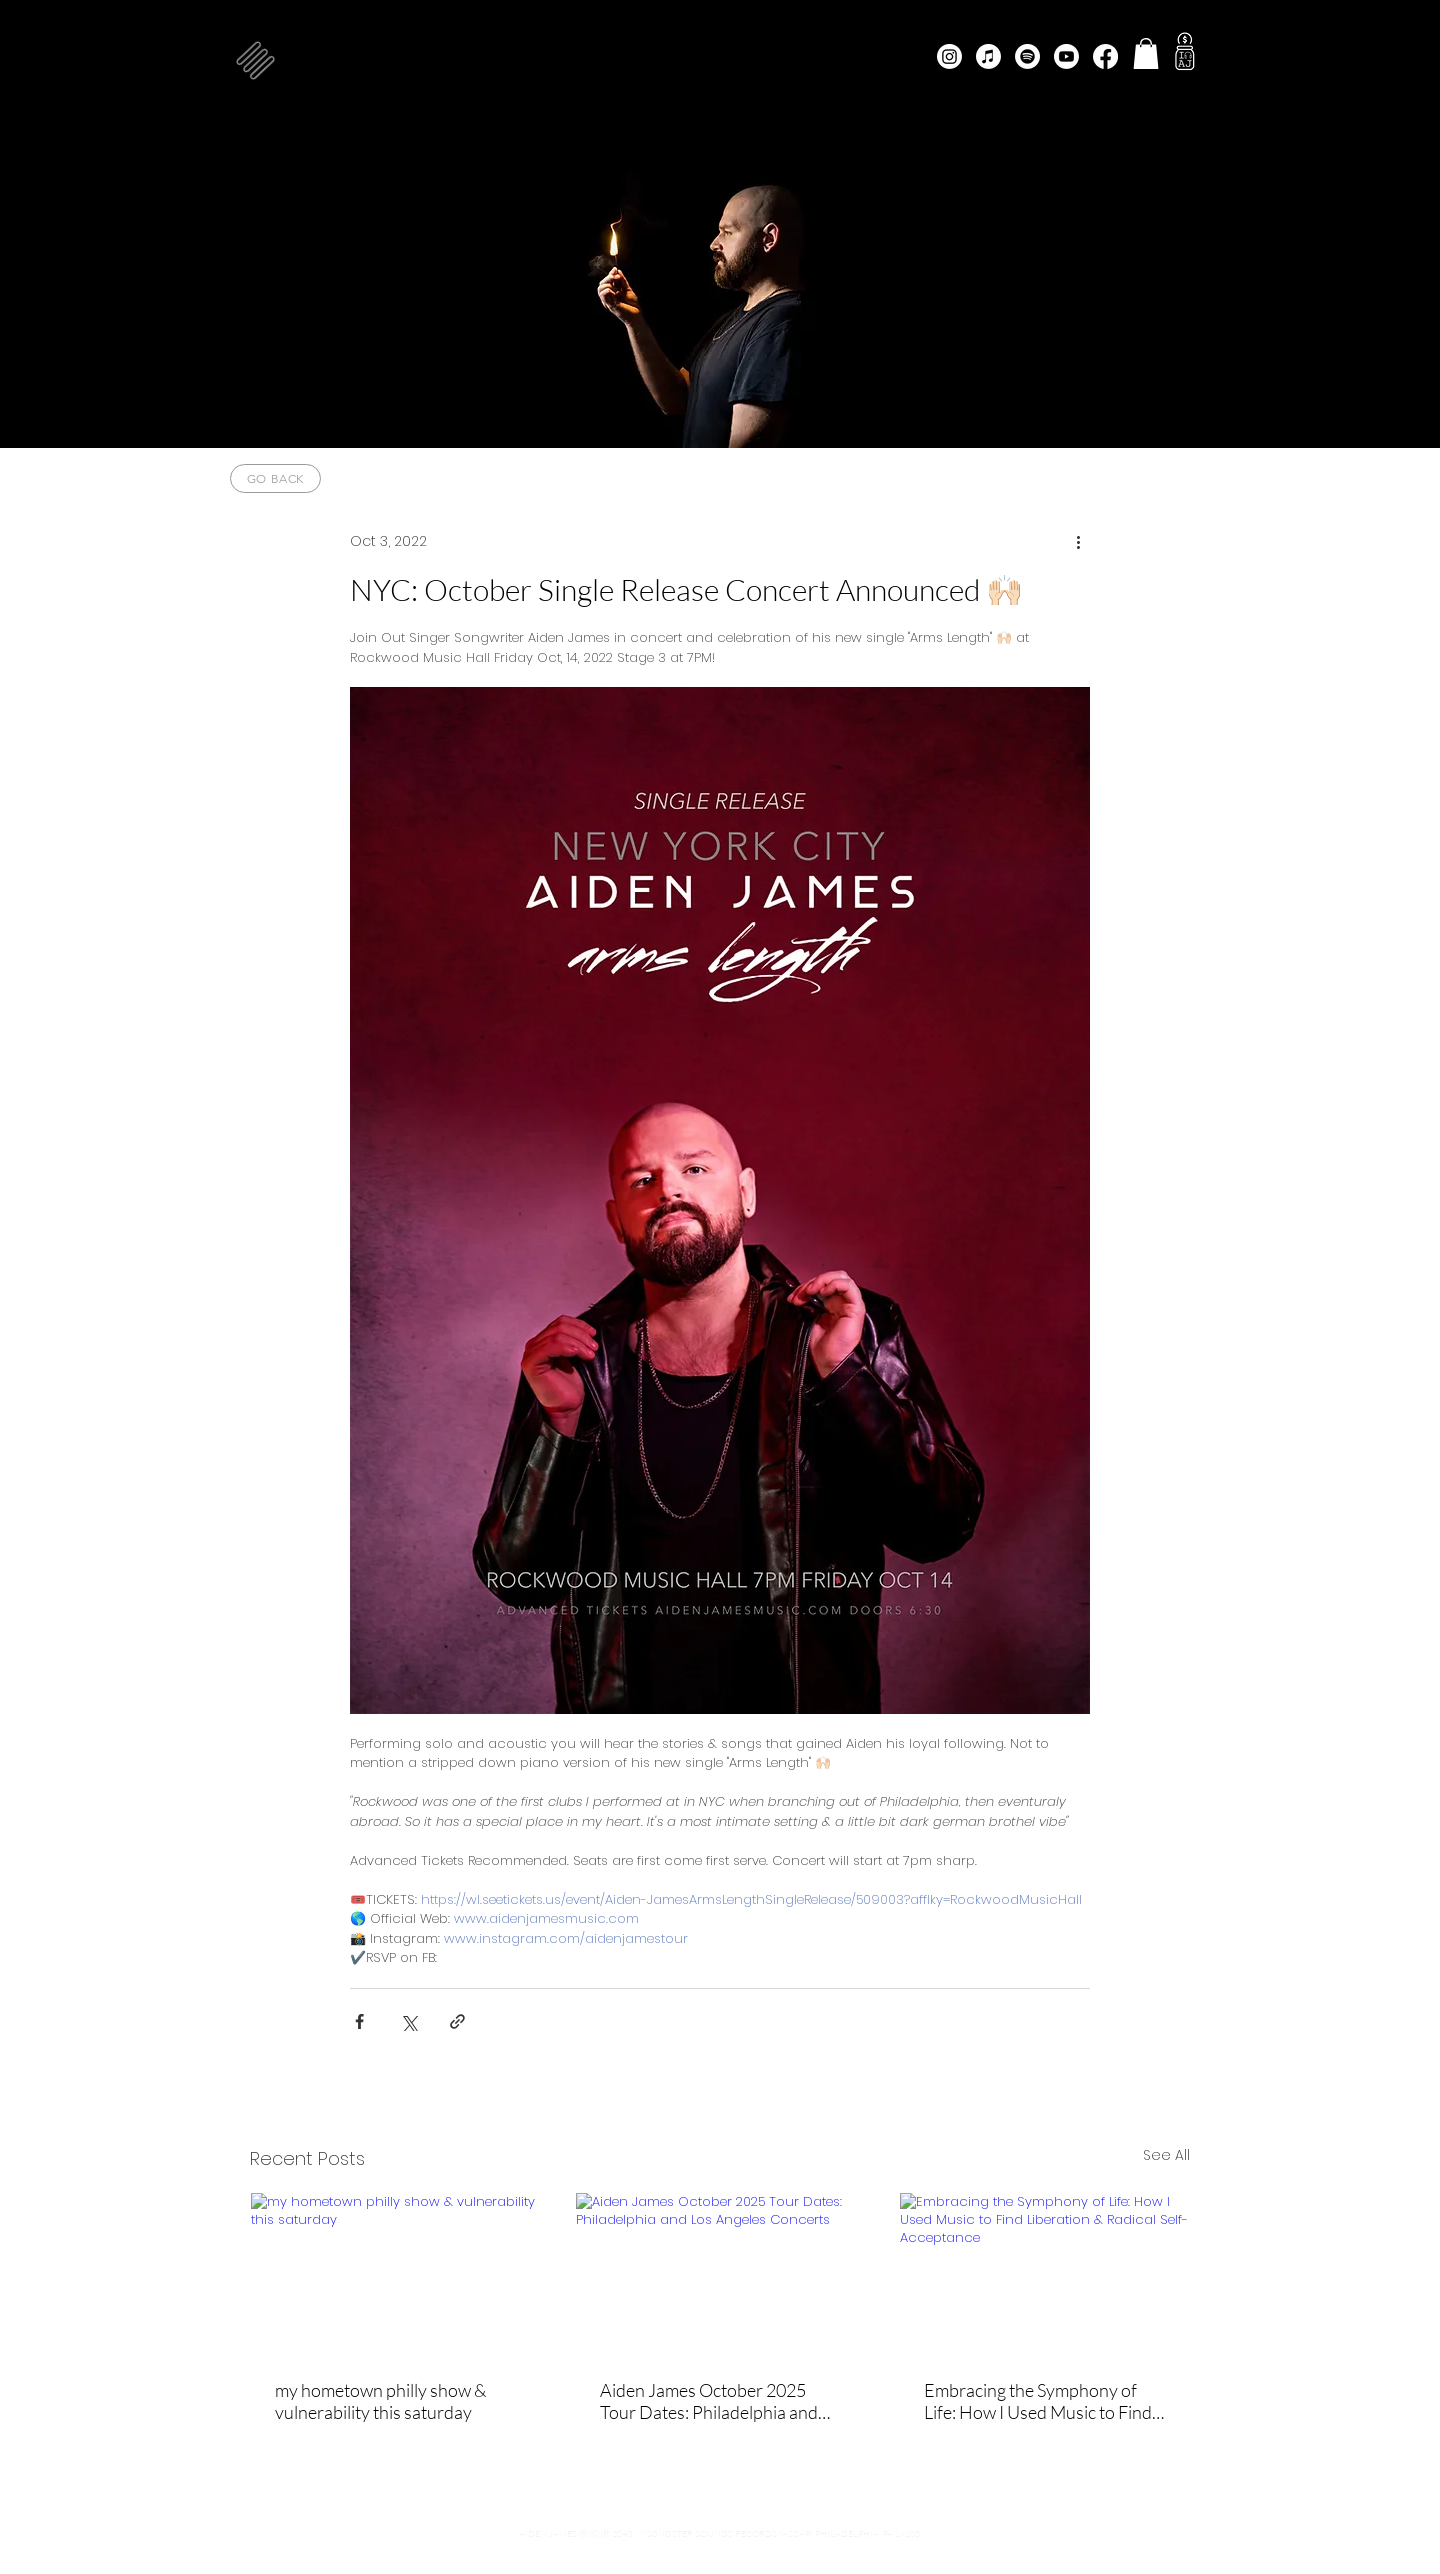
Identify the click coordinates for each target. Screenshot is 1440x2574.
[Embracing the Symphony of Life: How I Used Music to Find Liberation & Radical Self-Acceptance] (1044, 2274)
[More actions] (1078, 541)
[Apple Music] (988, 56)
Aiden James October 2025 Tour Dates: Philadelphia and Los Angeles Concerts (709, 2401)
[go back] (275, 478)
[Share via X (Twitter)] (408, 2021)
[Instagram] (949, 56)
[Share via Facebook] (359, 2021)
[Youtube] (1066, 56)
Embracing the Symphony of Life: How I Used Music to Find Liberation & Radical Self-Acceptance (1038, 2401)
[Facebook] (1105, 56)
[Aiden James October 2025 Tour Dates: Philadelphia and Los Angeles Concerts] (720, 2274)
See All (1166, 2155)
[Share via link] (457, 2021)
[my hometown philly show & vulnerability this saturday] (395, 2274)
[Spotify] (1027, 56)
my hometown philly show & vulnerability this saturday (380, 2401)
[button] (255, 60)
